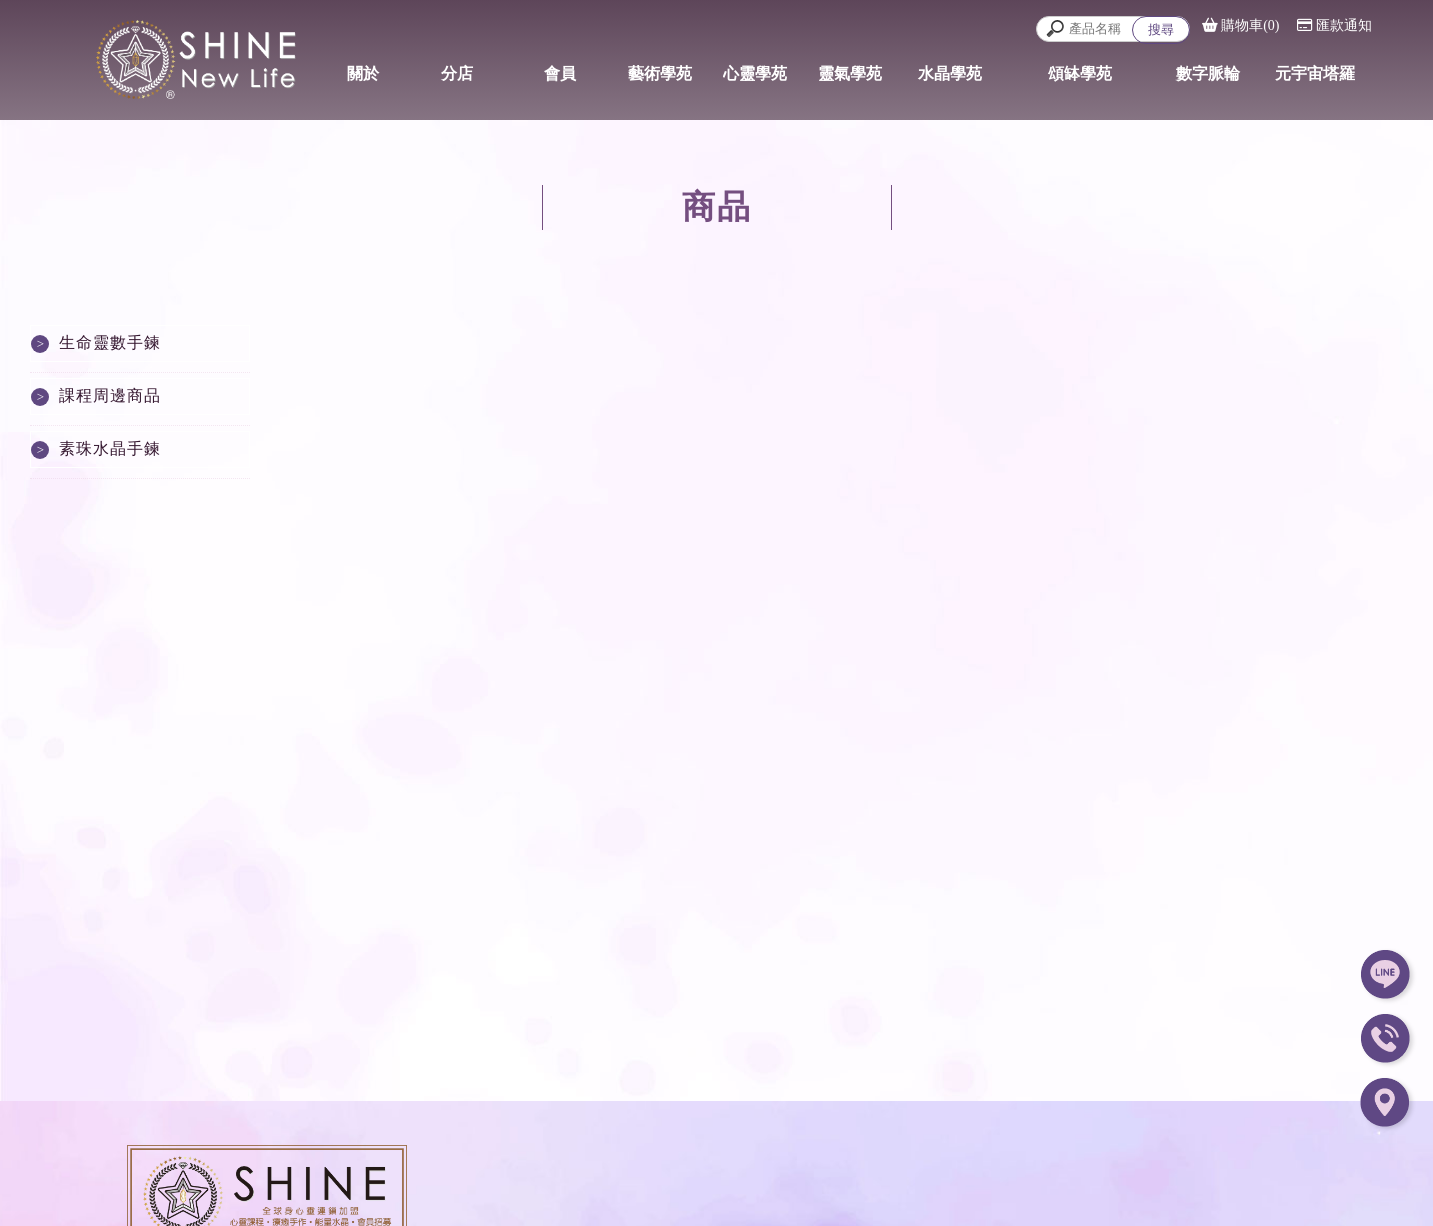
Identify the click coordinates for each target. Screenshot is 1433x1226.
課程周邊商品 (110, 395)
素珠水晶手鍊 (110, 448)
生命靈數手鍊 (110, 342)
